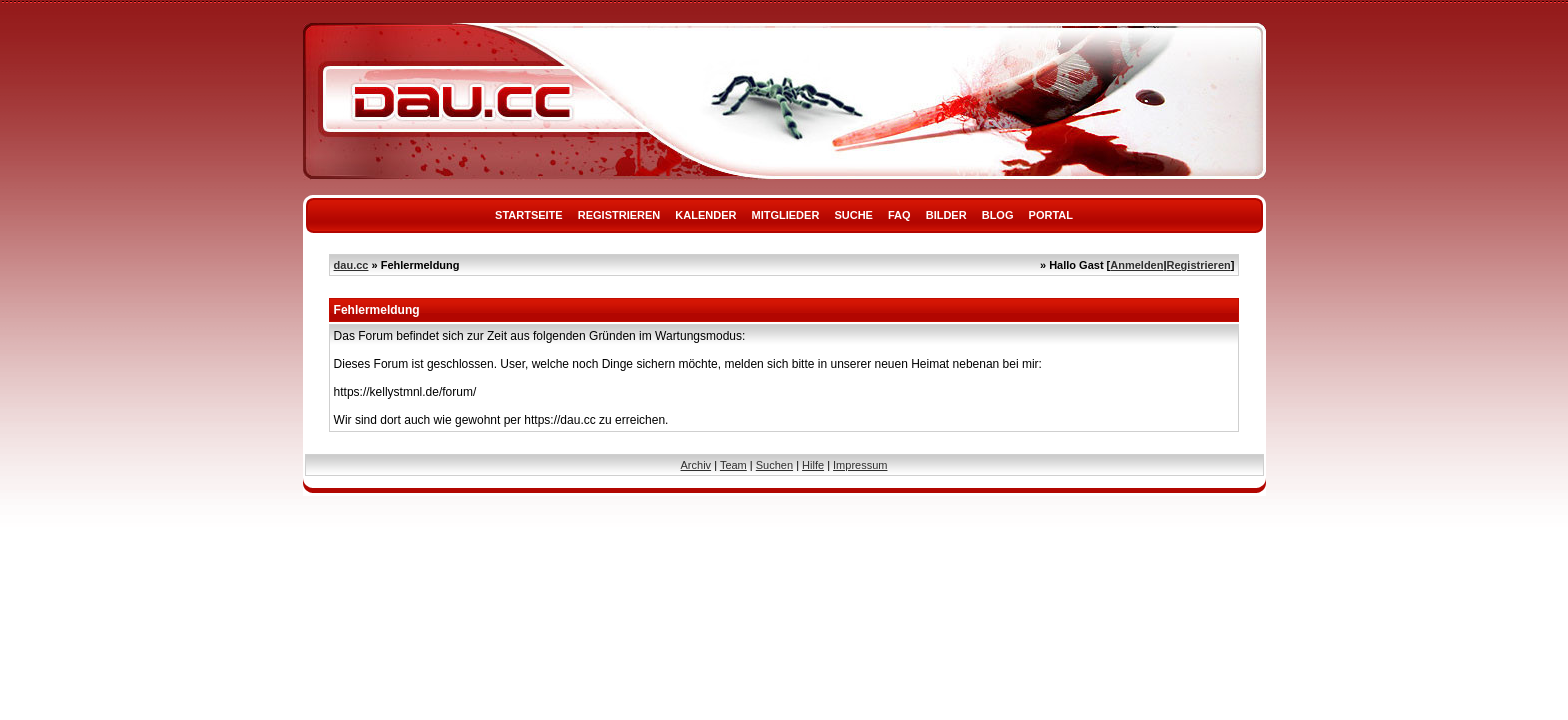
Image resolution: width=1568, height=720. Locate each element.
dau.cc (351, 265)
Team (733, 465)
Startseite (529, 215)
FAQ (899, 215)
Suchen (774, 465)
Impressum (860, 465)
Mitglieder (786, 215)
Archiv (696, 465)
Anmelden (1136, 265)
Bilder (946, 215)
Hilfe (813, 465)
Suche (853, 215)
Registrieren (619, 215)
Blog (998, 215)
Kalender (705, 215)
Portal (1051, 215)
